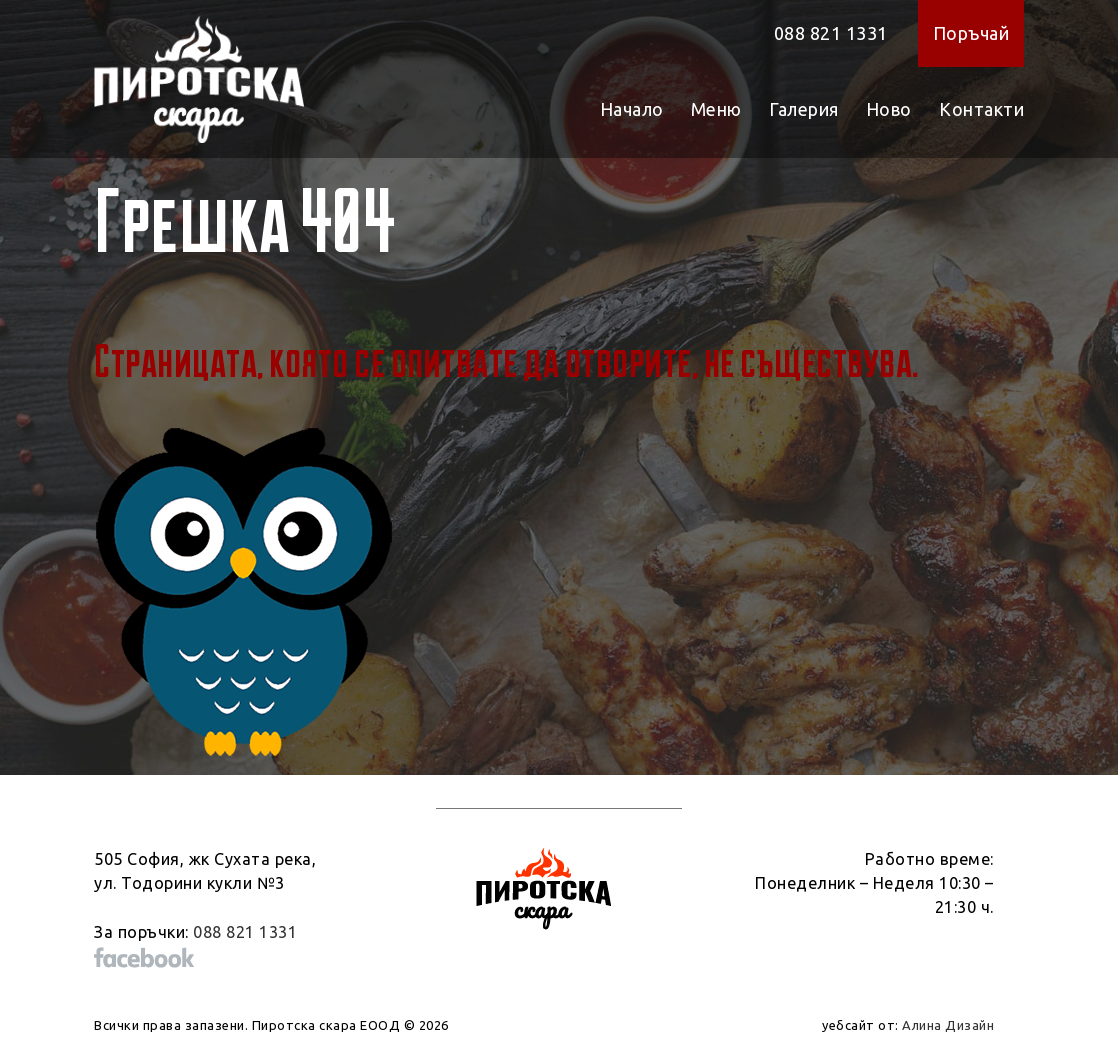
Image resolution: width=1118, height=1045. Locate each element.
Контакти (981, 109)
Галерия (804, 109)
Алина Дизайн (948, 1025)
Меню (716, 109)
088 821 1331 (831, 33)
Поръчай (971, 33)
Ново (889, 109)
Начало (632, 109)
